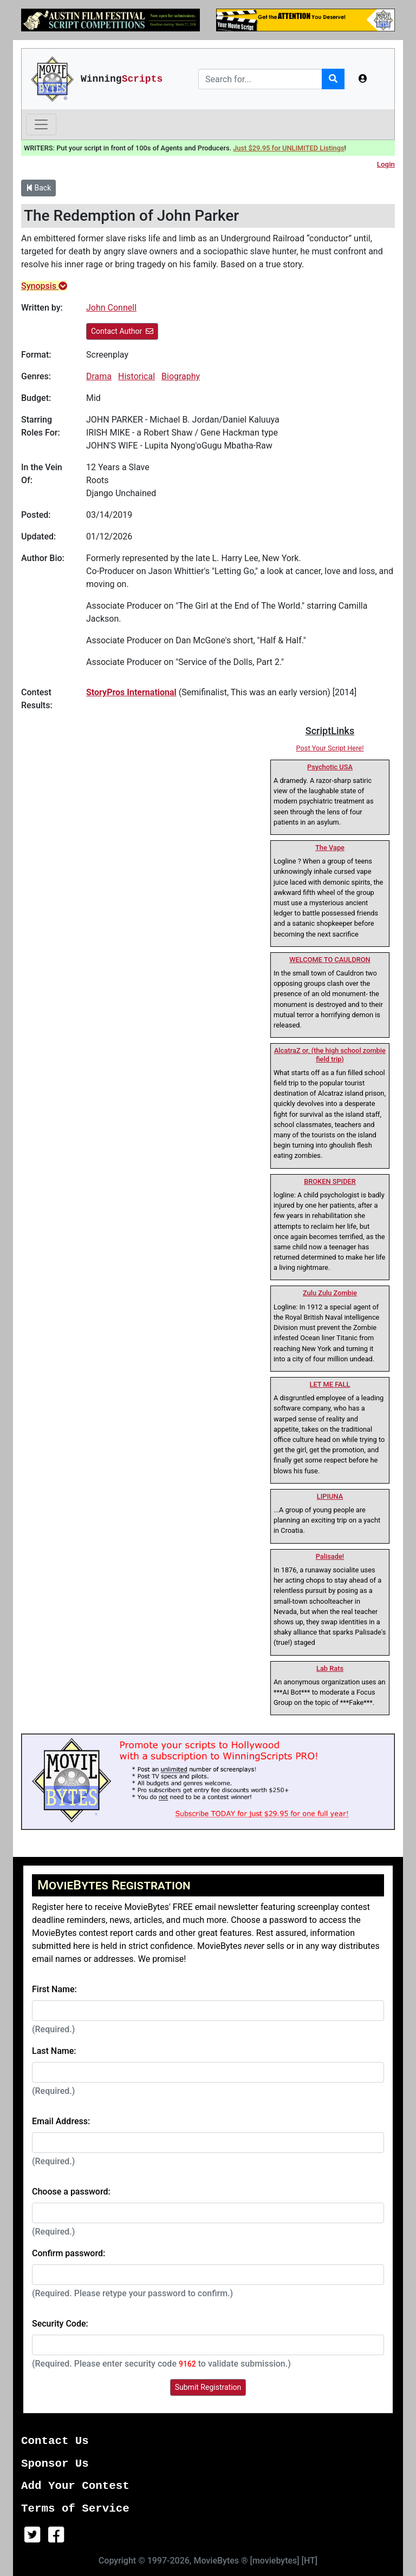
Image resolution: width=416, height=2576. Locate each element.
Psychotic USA (330, 767)
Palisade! (330, 1556)
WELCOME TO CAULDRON (329, 960)
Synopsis (44, 286)
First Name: (54, 1989)
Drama (99, 376)
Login (386, 164)
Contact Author (122, 331)
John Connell (111, 307)
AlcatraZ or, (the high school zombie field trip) (330, 1054)
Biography (180, 376)
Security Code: (60, 2323)
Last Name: (54, 2051)
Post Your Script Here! (330, 748)
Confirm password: (68, 2253)
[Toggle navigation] (41, 124)
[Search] (260, 79)
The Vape (329, 848)
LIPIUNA (330, 1496)
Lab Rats (329, 1668)
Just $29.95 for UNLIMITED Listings (288, 148)
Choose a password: (71, 2191)
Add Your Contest (75, 2486)
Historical (136, 376)
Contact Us (55, 2441)
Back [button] (38, 187)
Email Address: (61, 2121)
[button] (363, 79)
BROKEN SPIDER (330, 1181)
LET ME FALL (330, 1384)
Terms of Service (75, 2508)
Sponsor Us (55, 2464)
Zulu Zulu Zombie (330, 1293)
